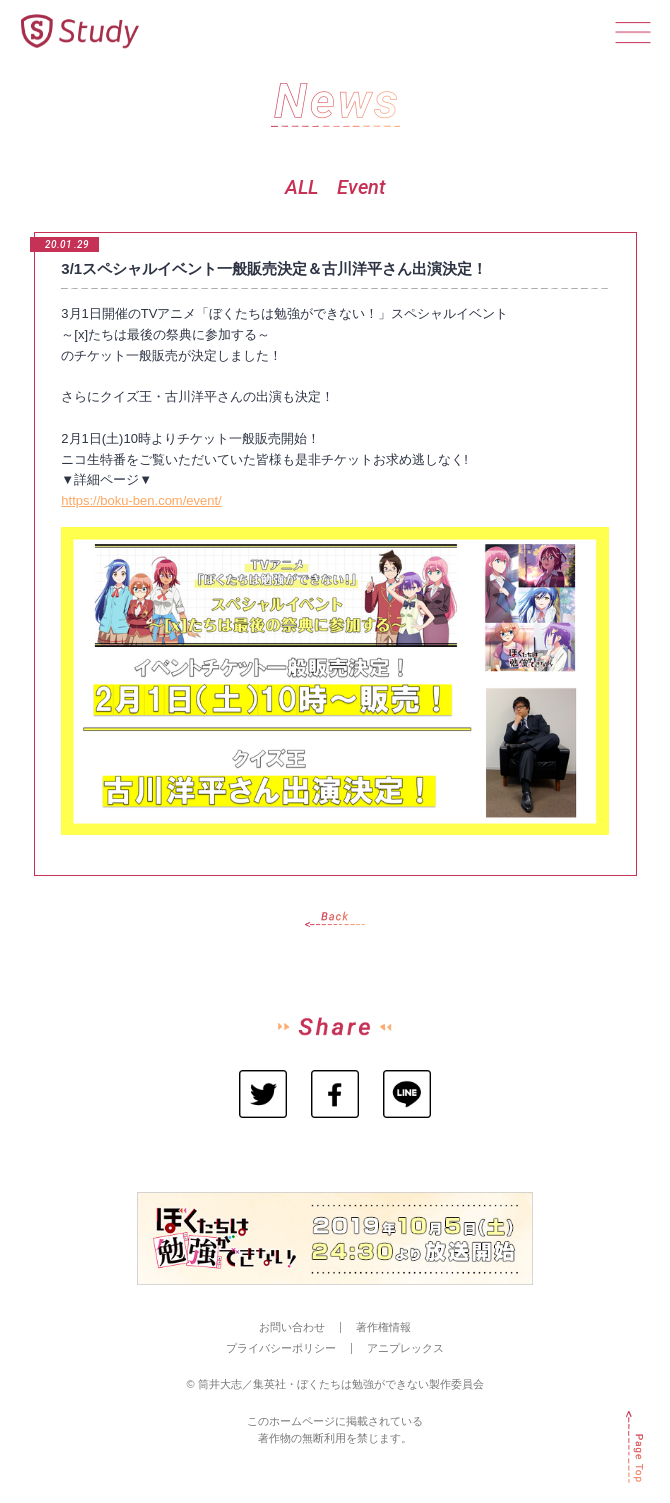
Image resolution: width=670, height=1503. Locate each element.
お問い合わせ (292, 1327)
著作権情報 (383, 1327)
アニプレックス (405, 1348)
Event (361, 187)
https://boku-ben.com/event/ (141, 500)
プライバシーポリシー (281, 1348)
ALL (301, 187)
